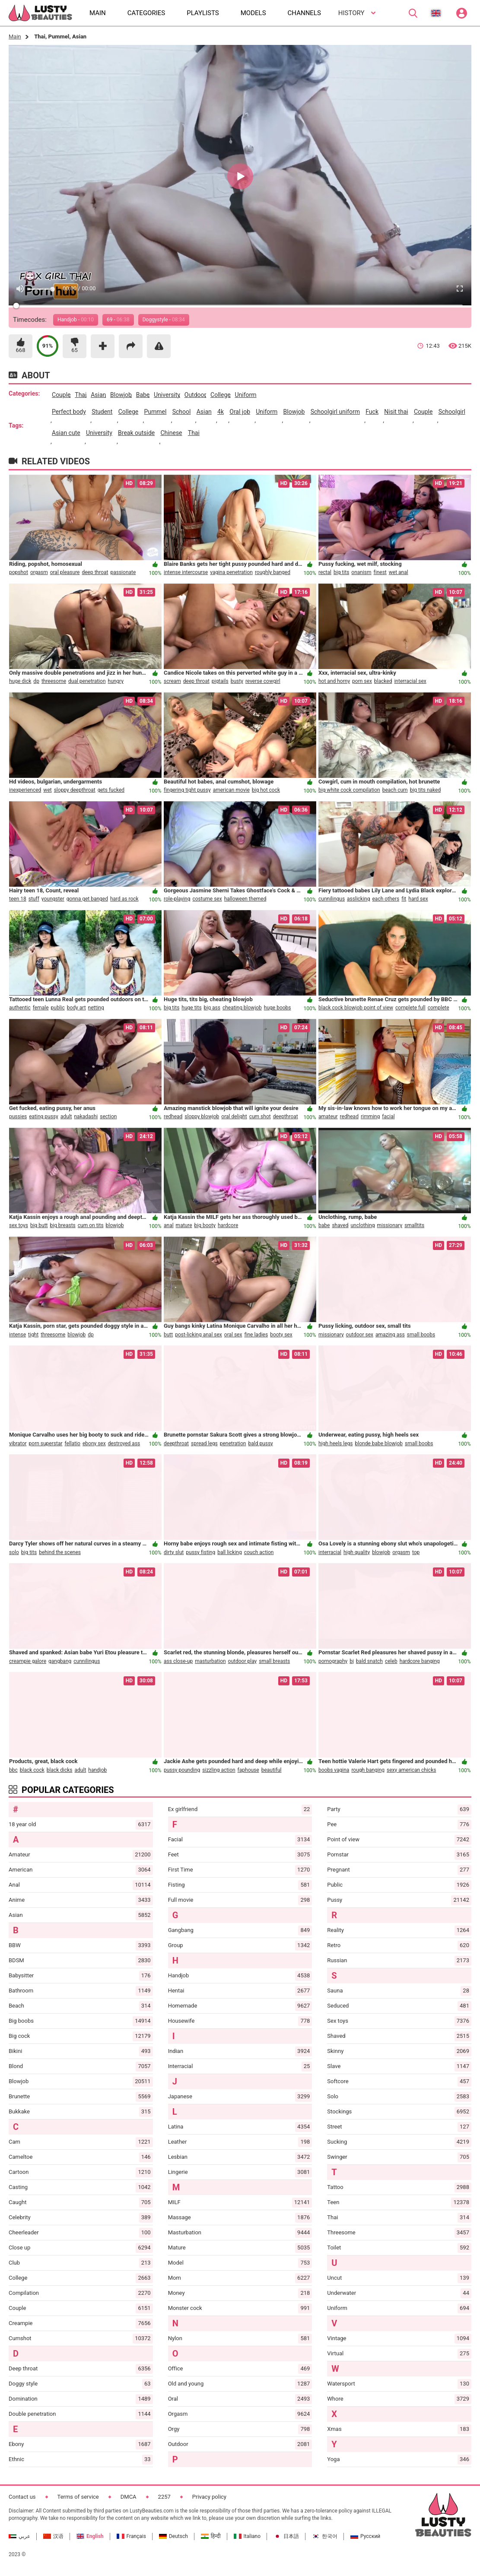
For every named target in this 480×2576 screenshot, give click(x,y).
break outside (136, 432)
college (220, 394)
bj (352, 1661)
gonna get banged (87, 898)
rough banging (368, 1770)
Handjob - (75, 320)
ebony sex (94, 1443)
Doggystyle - (164, 320)
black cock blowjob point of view (355, 1007)
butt (168, 1334)
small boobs (421, 1334)
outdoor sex (359, 1334)
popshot (18, 572)
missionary (390, 1225)
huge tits (191, 1007)
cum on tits (91, 1225)
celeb (391, 1661)
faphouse (248, 1770)
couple (61, 394)
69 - (118, 320)
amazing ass (390, 1334)
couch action (259, 1552)
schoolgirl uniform (335, 411)
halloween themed (245, 898)
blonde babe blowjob (379, 1443)
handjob (97, 1770)
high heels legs (335, 1443)
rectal (324, 572)
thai (80, 394)
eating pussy (43, 1116)
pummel (155, 411)
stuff (34, 898)
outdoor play (242, 1661)
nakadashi (86, 1116)
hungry (116, 681)
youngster (52, 898)
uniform (245, 394)
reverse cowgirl (262, 681)
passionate (123, 572)
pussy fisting (200, 1552)
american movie (231, 790)
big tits (341, 572)
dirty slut (174, 1552)
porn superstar (46, 1443)
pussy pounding (182, 1770)
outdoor (195, 394)
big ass (212, 1007)
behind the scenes (60, 1552)
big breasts (63, 1225)
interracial (329, 1552)
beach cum (395, 790)
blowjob (121, 394)
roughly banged (272, 572)
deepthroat (285, 1116)
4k (220, 411)
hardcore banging (420, 1661)
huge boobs (277, 1007)
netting (96, 1007)
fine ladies (256, 1334)
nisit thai (396, 411)
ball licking (229, 1552)
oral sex (233, 1334)
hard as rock (124, 898)
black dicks (60, 1770)
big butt (39, 1225)
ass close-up (178, 1661)
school (181, 411)
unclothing (362, 1225)
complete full (410, 1007)
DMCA (129, 2497)
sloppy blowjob (201, 1116)
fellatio (72, 1443)
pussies (18, 1116)
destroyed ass (124, 1443)
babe (142, 394)
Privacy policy (209, 2497)
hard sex (418, 898)
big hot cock (266, 790)
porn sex (362, 681)
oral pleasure (65, 572)
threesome (53, 681)
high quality (356, 1552)
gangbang (59, 1661)
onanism (361, 572)
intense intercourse (186, 572)
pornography (332, 1661)
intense (17, 1334)
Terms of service (78, 2497)
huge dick (20, 681)
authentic (20, 1007)
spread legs (204, 1443)
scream (172, 681)
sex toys (18, 1225)
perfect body (69, 411)
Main (15, 36)
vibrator (18, 1443)
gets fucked (111, 790)
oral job (239, 411)
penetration (233, 1443)
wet (47, 790)
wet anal (398, 572)
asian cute (66, 432)
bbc (13, 1770)
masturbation (210, 1661)
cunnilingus (331, 898)
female (41, 1007)
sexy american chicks (411, 1770)
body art (76, 1007)
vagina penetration (231, 572)
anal (169, 1225)
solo (14, 1552)
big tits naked (425, 790)
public (58, 1007)
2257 (164, 2497)
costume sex (207, 898)
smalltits (414, 1225)
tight (33, 1334)
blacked (383, 681)
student (102, 411)
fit (403, 898)
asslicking (358, 898)
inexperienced (25, 790)
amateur (328, 1116)
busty (237, 681)
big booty (205, 1225)
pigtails (220, 681)
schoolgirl (452, 411)
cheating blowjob (242, 1007)
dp (36, 681)
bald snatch (369, 1661)
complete (438, 1007)
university (167, 394)
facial (388, 1116)
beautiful (271, 1770)
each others (385, 898)
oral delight (234, 1116)
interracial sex (410, 681)
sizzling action (218, 1770)
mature (184, 1225)
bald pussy (260, 1443)
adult (66, 1116)
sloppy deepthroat (74, 790)
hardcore (228, 1225)
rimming (370, 1116)
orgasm (39, 572)
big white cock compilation (349, 790)
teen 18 (17, 898)
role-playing (177, 898)
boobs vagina (333, 1770)
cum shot (260, 1116)
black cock (32, 1770)
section (108, 1116)
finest (380, 572)
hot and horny (334, 681)
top (416, 1552)
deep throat (95, 572)
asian (98, 394)
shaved (340, 1225)
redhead (173, 1116)
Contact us (22, 2497)
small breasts (274, 1661)
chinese (171, 432)
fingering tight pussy (187, 790)
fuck (372, 411)
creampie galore (27, 1661)
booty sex (281, 1334)
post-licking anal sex (198, 1334)
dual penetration (87, 681)
